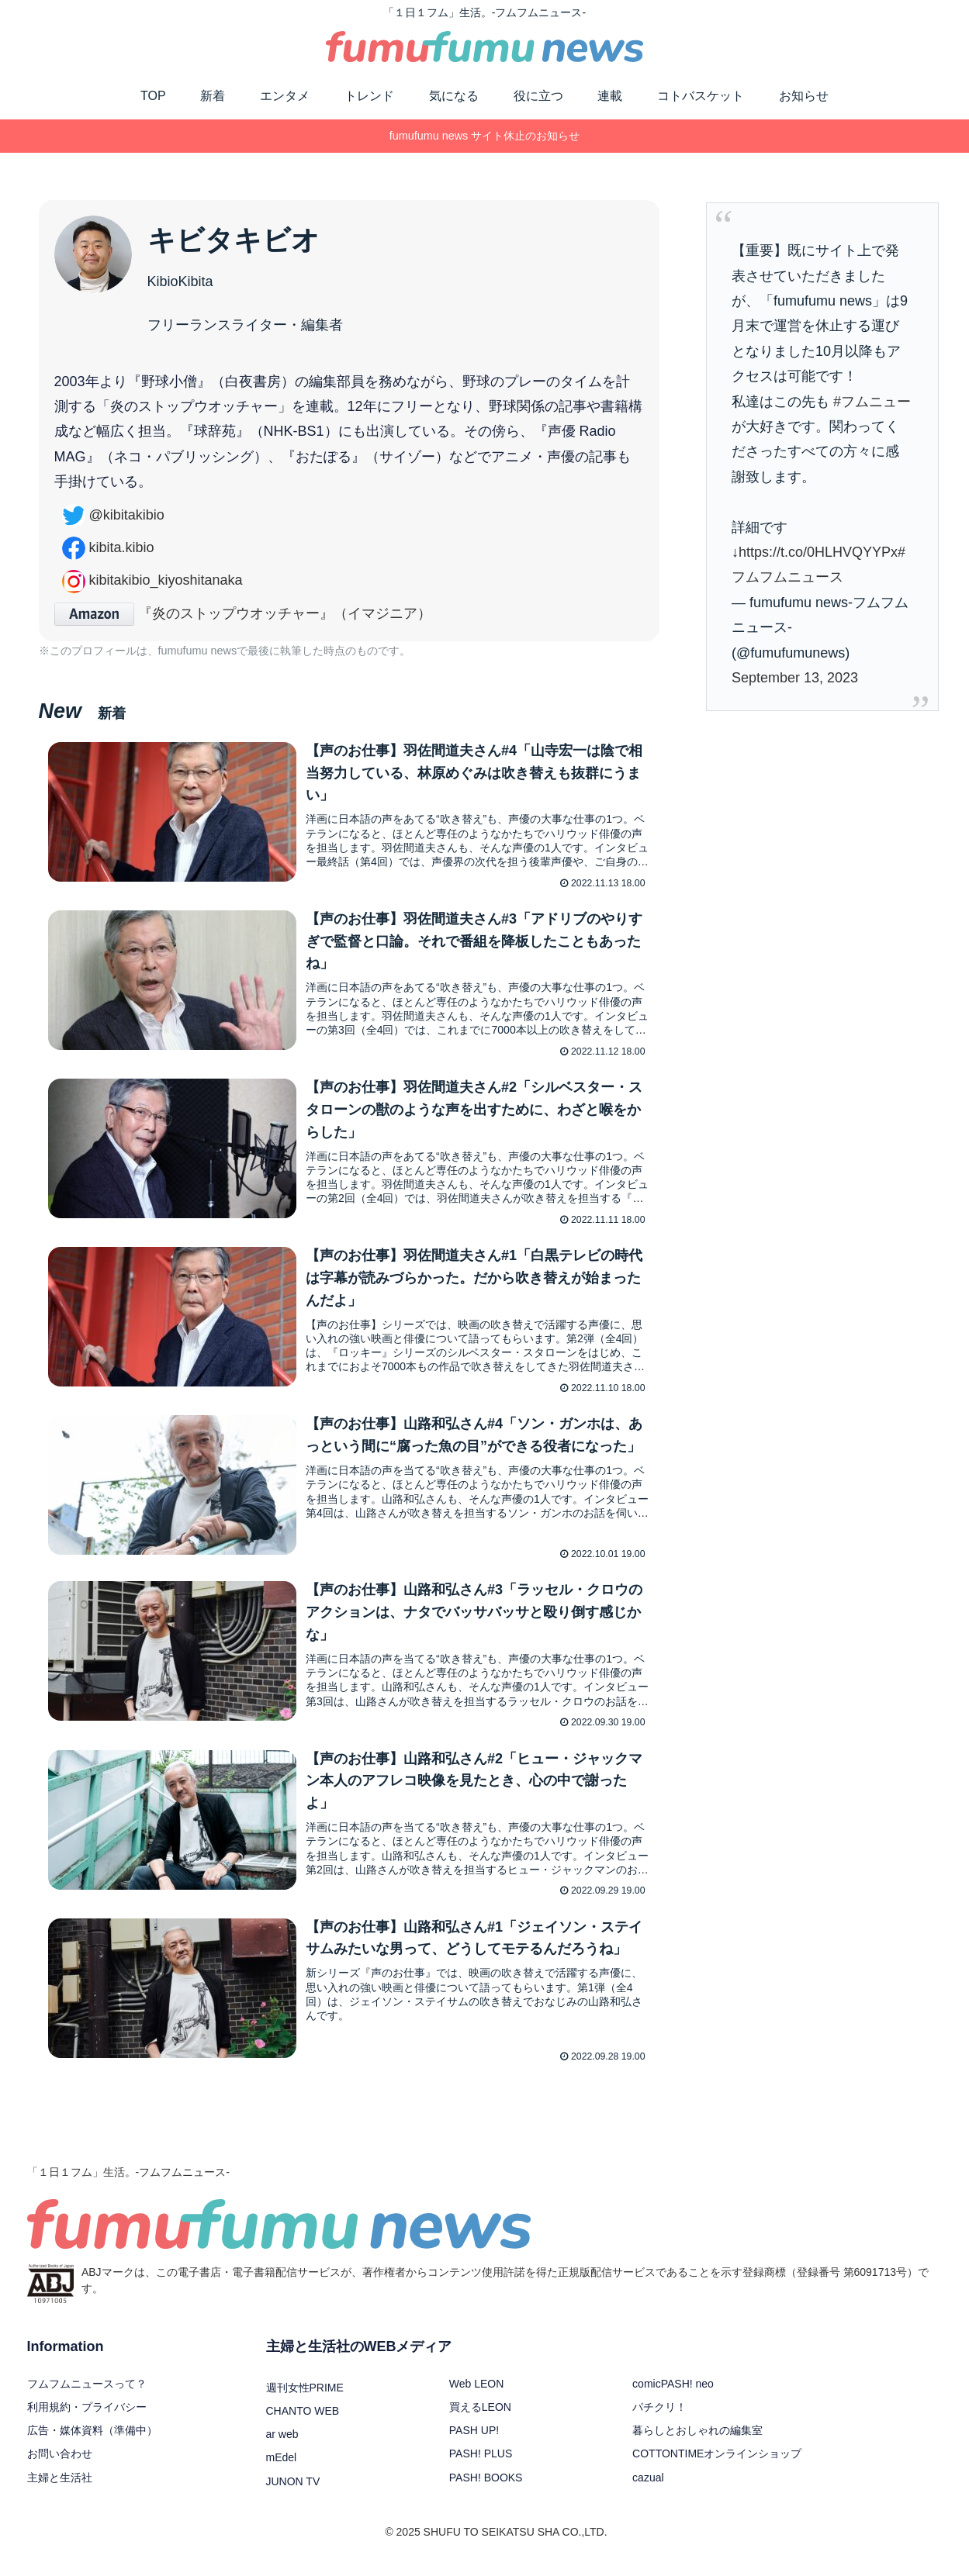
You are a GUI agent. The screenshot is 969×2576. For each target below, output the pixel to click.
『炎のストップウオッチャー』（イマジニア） (243, 613)
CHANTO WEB (303, 2423)
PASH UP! (474, 2442)
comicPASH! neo (673, 2396)
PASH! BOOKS (486, 2490)
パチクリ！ (659, 2419)
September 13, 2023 (795, 677)
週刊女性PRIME (305, 2400)
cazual (647, 2490)
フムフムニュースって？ (87, 2396)
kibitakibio (113, 515)
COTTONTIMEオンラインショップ (716, 2466)
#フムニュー (872, 401)
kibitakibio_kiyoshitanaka (152, 580)
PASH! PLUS (480, 2466)
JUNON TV (293, 2494)
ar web (282, 2446)
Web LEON (476, 2396)
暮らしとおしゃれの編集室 (697, 2442)
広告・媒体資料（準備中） (92, 2442)
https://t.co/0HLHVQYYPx (818, 552)
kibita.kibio (108, 547)
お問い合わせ (59, 2466)
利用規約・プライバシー (87, 2419)
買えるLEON (480, 2419)
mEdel (281, 2470)
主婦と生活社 (59, 2490)
